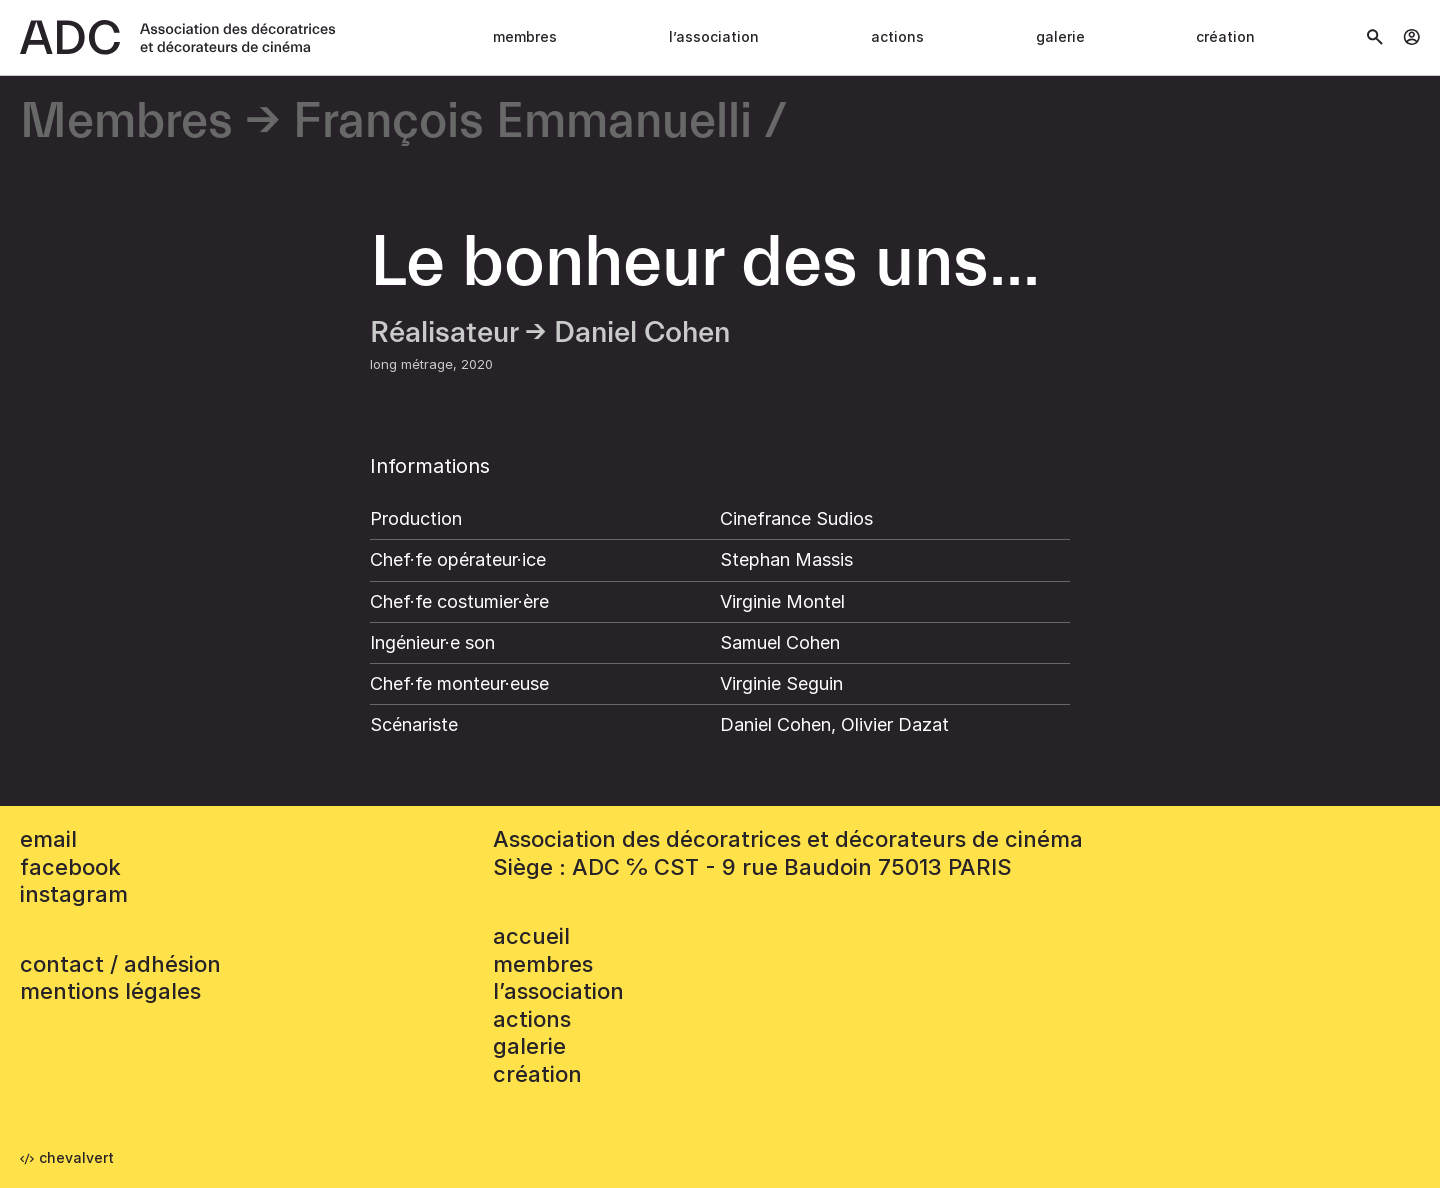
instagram (74, 894)
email (48, 839)
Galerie (1060, 36)
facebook (70, 867)
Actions (897, 36)
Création (1225, 36)
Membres (525, 36)
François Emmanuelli (522, 122)
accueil (531, 936)
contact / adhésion (120, 964)
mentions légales (110, 991)
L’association (714, 36)
